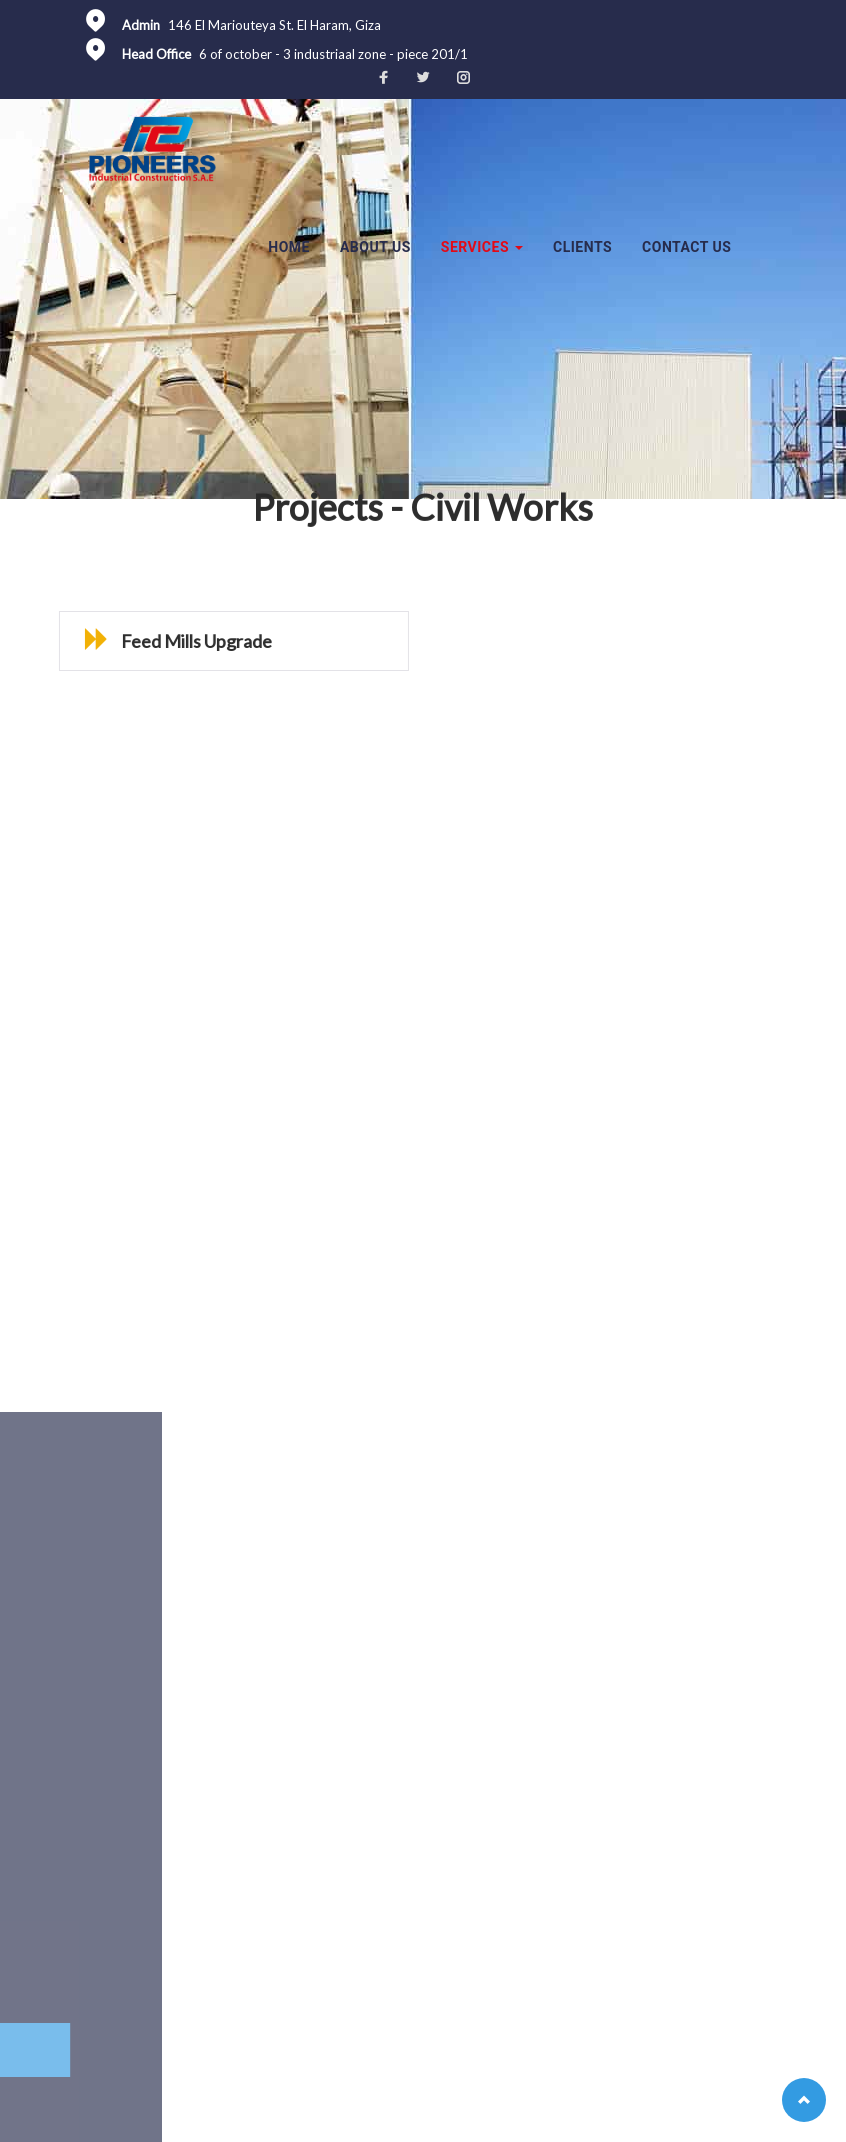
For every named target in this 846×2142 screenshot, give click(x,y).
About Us (375, 247)
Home (289, 247)
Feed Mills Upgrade (137, 641)
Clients (582, 247)
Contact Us (686, 247)
